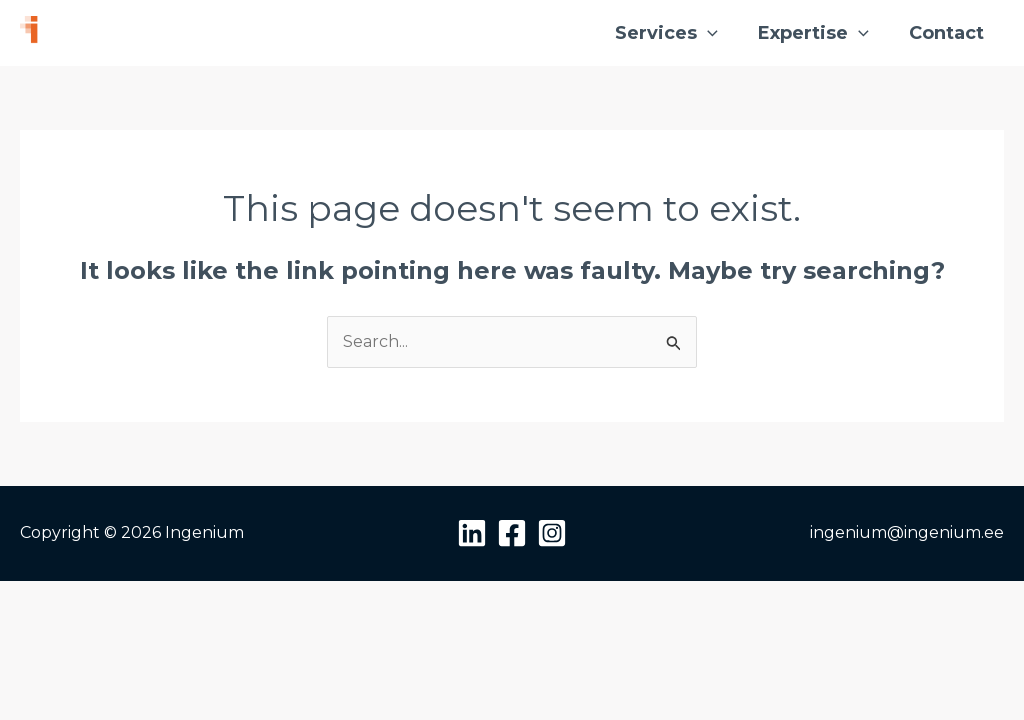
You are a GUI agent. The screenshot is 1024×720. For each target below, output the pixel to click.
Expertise (813, 33)
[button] (707, 33)
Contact (946, 33)
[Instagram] (552, 533)
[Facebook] (512, 533)
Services (666, 33)
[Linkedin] (472, 533)
